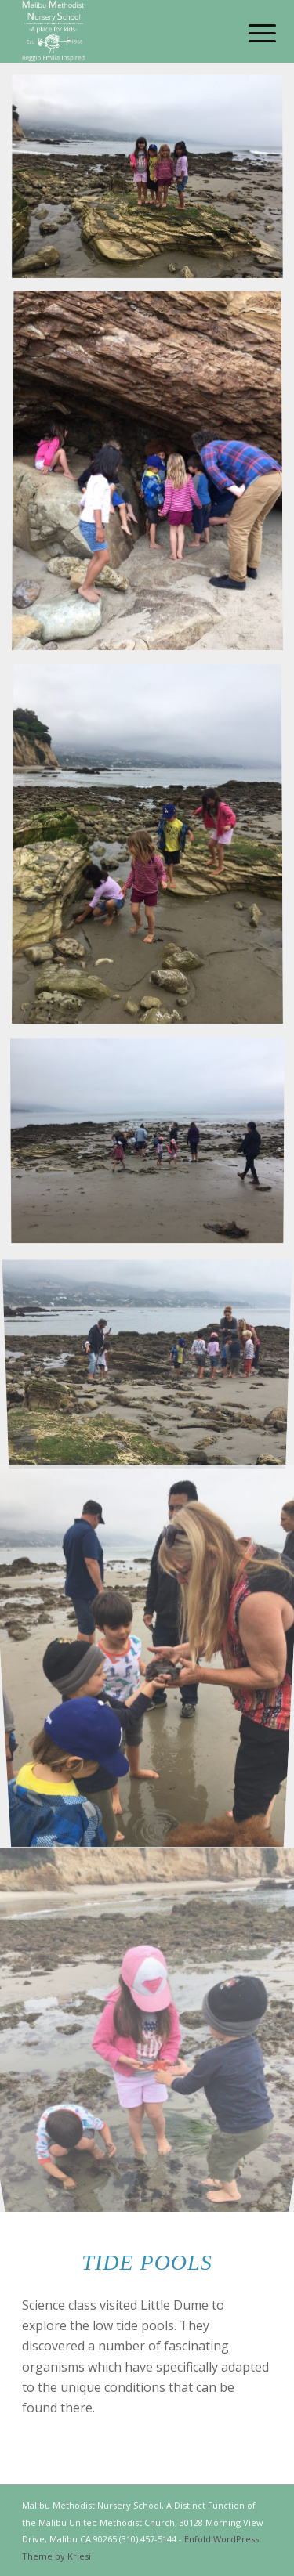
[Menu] (250, 33)
